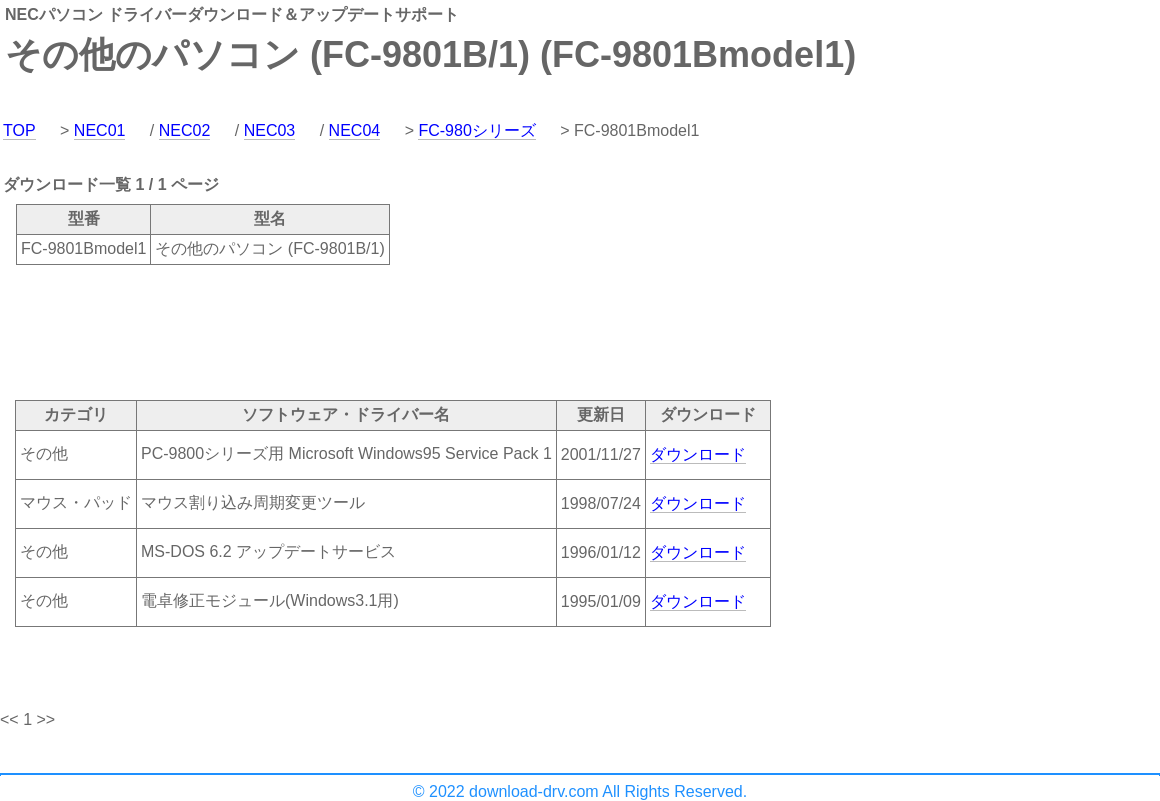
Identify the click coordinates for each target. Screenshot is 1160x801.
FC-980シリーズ (476, 130)
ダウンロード (698, 454)
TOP (19, 130)
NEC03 (270, 130)
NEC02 (185, 130)
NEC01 (100, 130)
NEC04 (355, 130)
